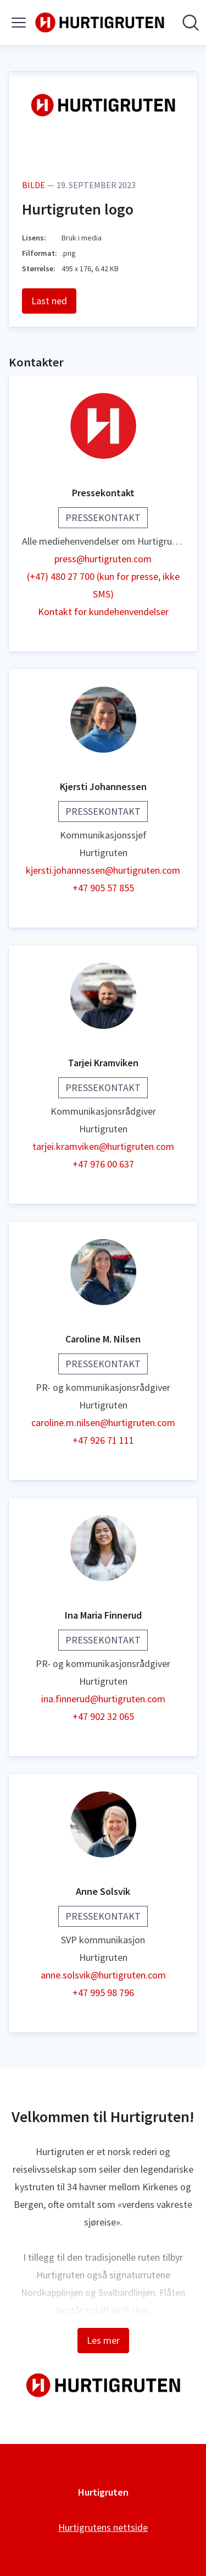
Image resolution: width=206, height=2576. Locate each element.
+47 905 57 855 (103, 887)
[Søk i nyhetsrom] (190, 22)
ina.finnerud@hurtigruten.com (103, 1698)
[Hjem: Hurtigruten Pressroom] (100, 23)
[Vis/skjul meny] (19, 22)
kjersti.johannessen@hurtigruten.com (103, 870)
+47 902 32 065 (103, 1716)
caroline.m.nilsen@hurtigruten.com (103, 1422)
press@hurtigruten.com (103, 558)
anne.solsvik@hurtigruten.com (103, 1975)
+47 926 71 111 (103, 1440)
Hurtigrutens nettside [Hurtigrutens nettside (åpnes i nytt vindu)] (103, 2527)
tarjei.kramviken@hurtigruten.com (103, 1146)
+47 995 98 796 (103, 1992)
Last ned (49, 300)
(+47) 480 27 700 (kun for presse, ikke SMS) (103, 585)
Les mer (103, 2340)
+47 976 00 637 (103, 1164)
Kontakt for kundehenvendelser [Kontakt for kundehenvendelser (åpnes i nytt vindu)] (103, 611)
